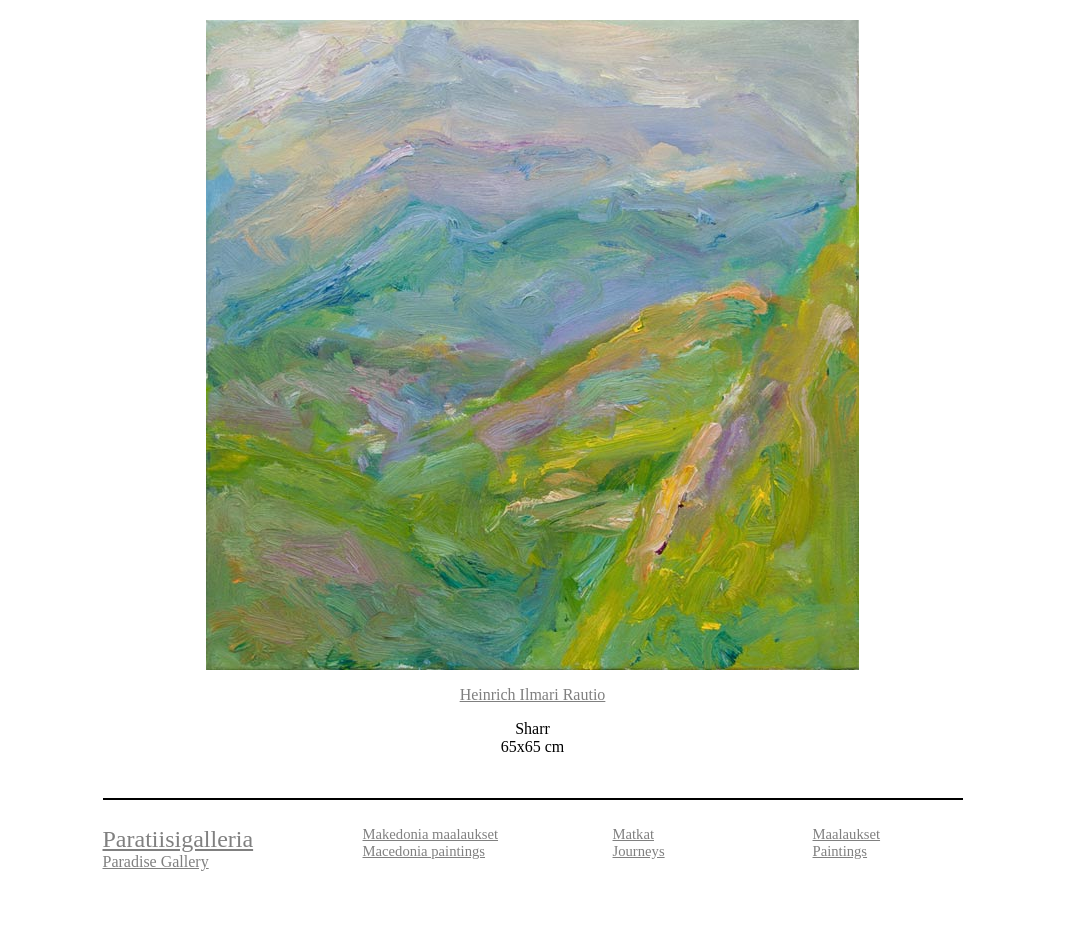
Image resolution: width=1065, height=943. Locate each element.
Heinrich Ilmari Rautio (533, 694)
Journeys (639, 851)
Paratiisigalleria (178, 839)
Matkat (634, 834)
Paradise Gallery (156, 861)
